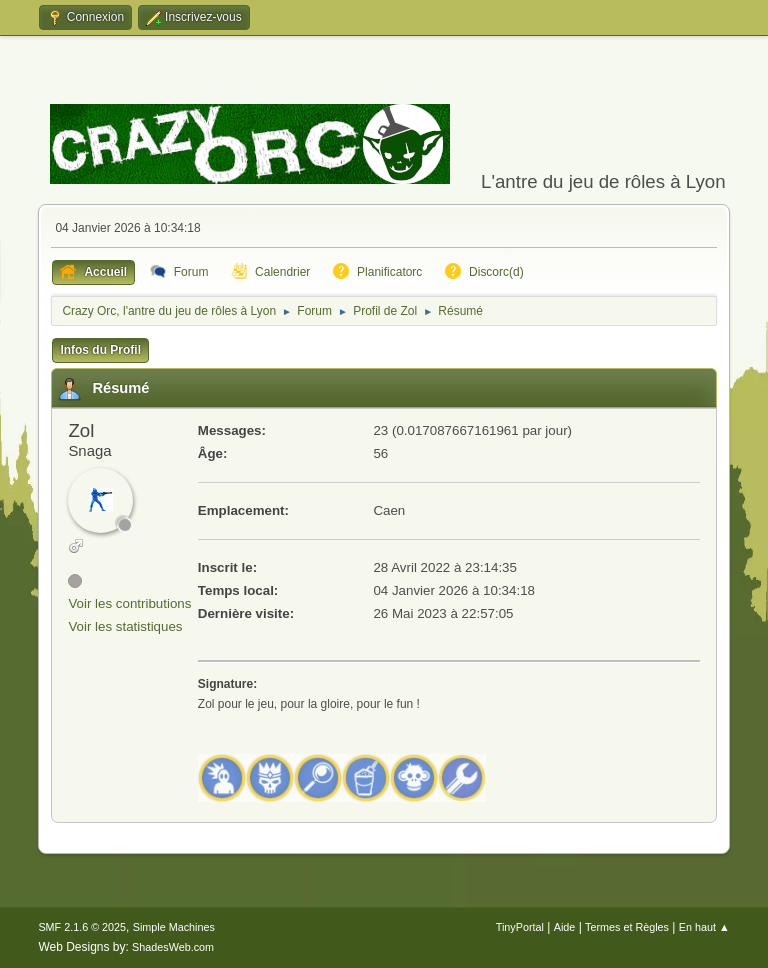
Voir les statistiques (125, 626)
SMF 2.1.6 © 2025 (82, 927)
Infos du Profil (100, 350)
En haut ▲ (704, 927)
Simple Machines (174, 927)
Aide (565, 927)
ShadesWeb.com (173, 947)
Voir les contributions (129, 603)
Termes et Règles (627, 927)
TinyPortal (520, 927)
